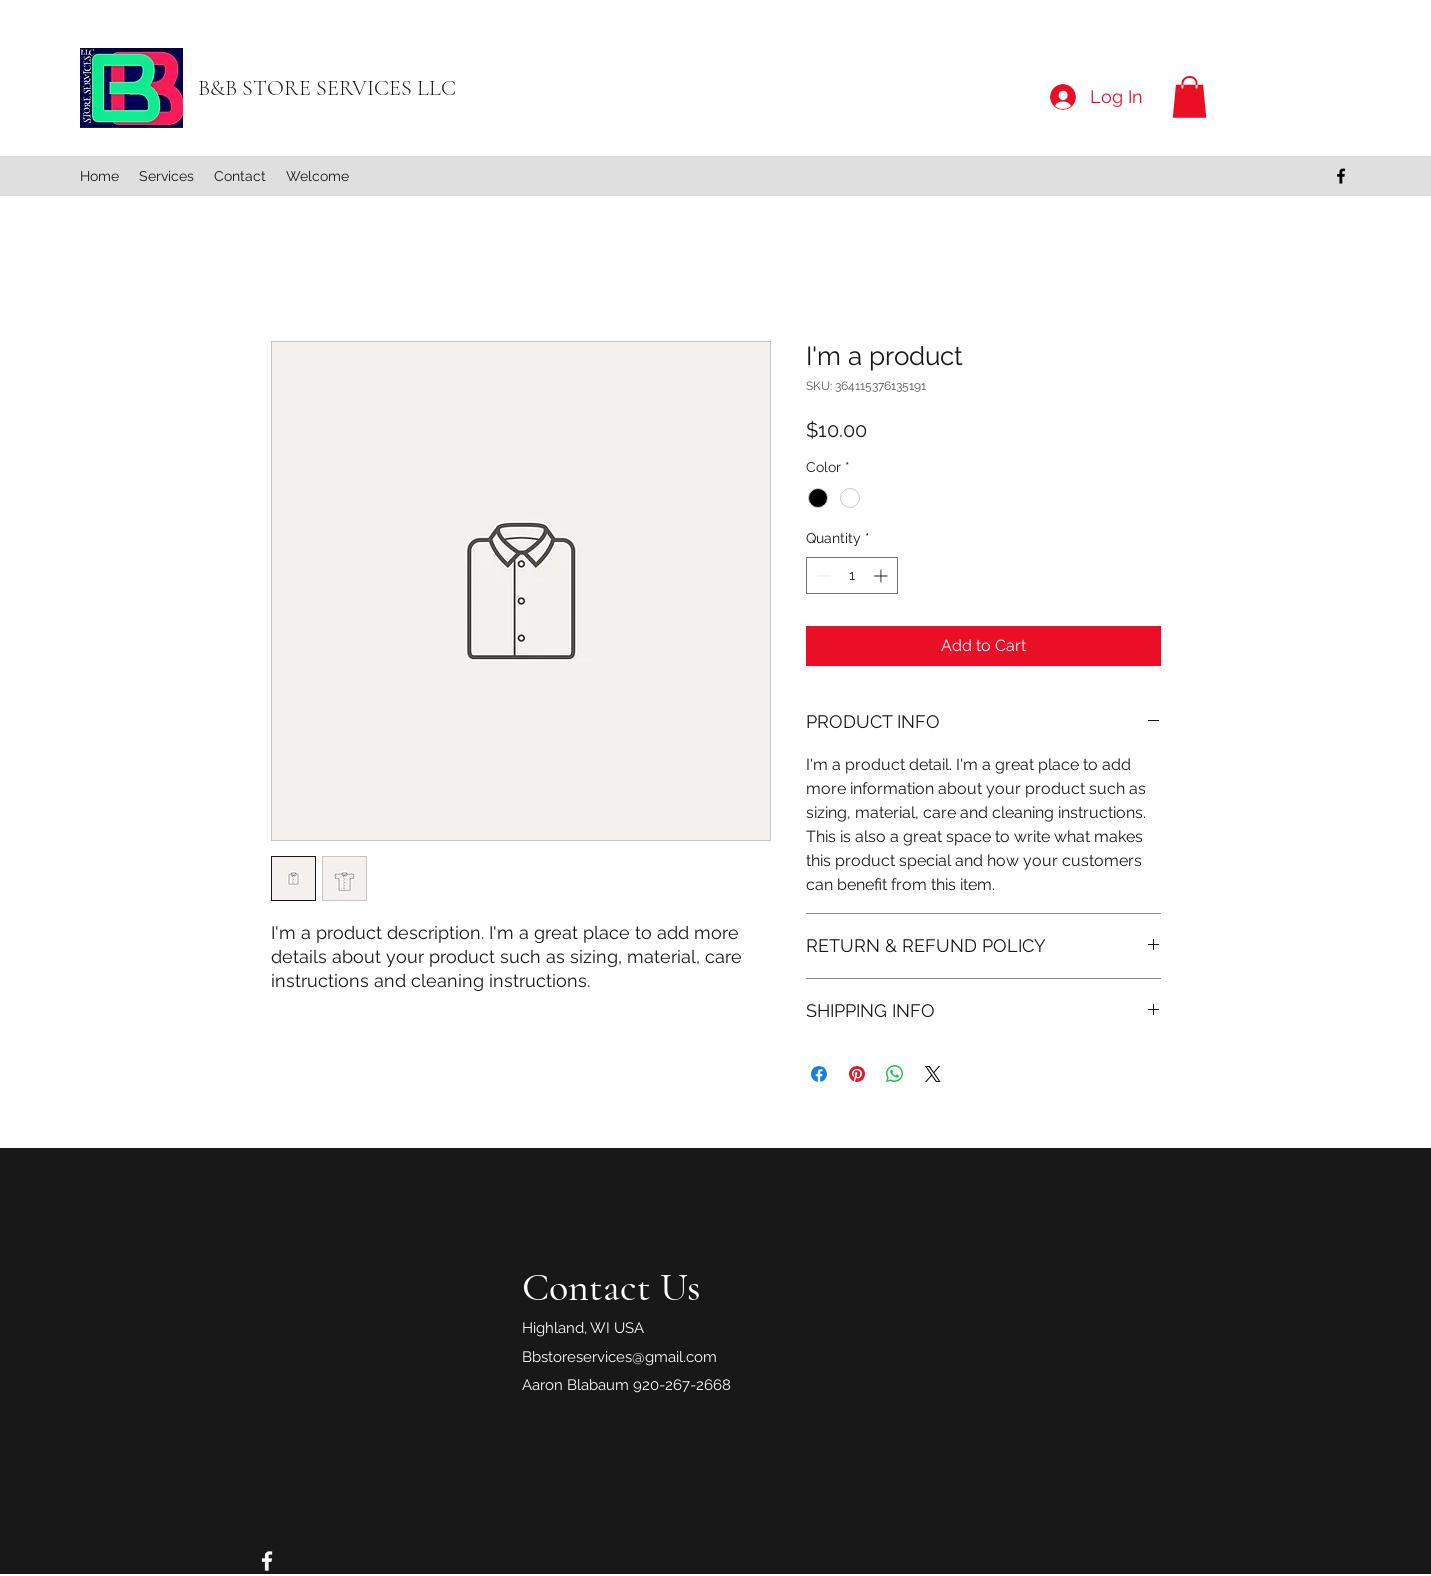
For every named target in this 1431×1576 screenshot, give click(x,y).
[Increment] (882, 575)
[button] (1189, 97)
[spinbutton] (852, 575)
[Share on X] (933, 1074)
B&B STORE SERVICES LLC (327, 88)
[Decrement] (821, 575)
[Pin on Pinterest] (857, 1074)
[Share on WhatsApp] (895, 1074)
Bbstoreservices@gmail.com (619, 1357)
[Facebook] (1341, 176)
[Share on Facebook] (819, 1074)
